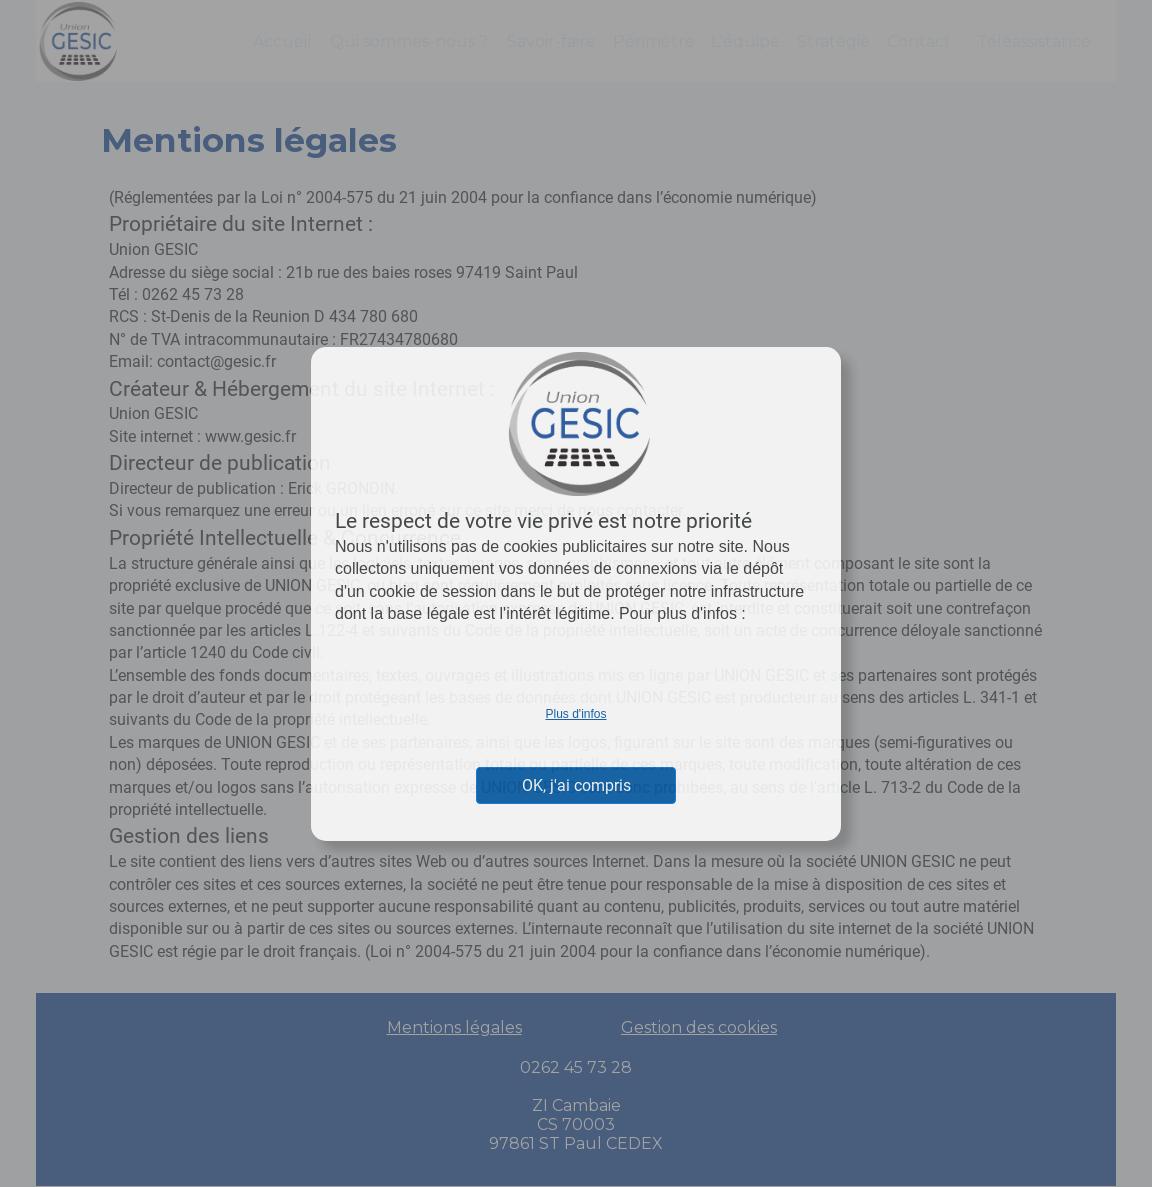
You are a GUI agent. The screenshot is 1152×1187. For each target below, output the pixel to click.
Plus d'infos (575, 714)
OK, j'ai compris (576, 785)
